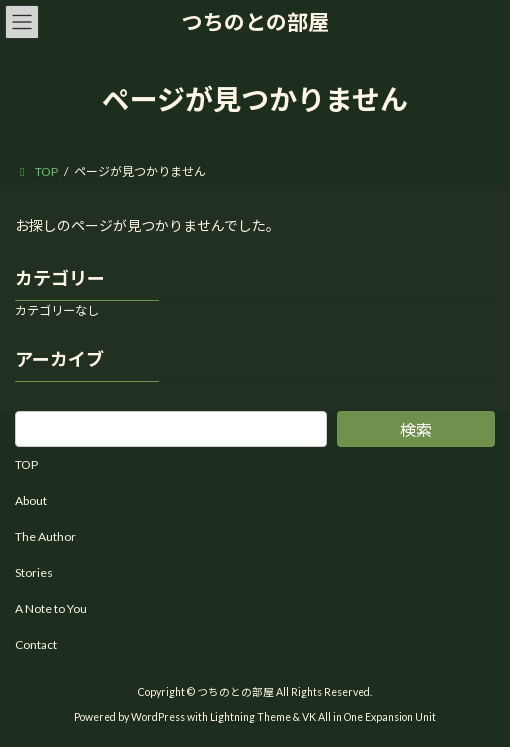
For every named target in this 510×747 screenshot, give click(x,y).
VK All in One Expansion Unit (369, 716)
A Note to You (51, 608)
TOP (26, 464)
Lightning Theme (250, 716)
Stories (34, 572)
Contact (36, 644)
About (31, 500)
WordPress (158, 716)
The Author (45, 536)
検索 (416, 429)
